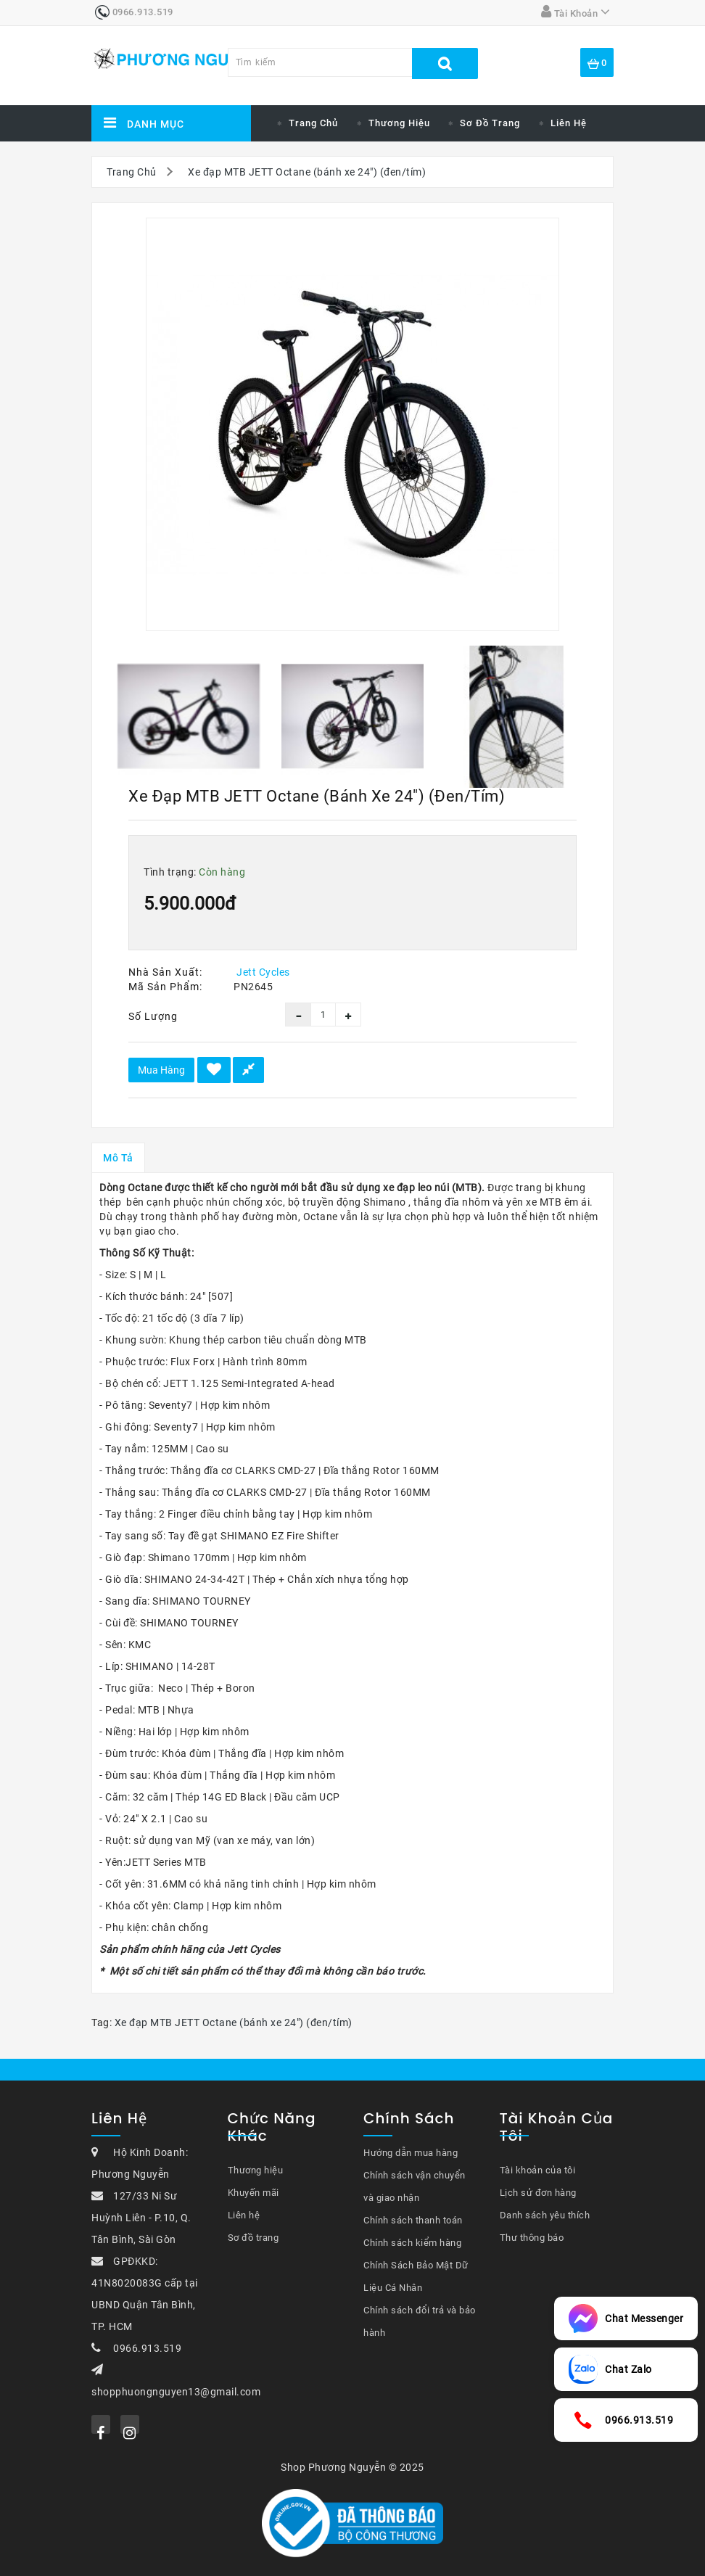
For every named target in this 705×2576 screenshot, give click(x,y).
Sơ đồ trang (490, 123)
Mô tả (118, 1158)
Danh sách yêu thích (545, 2215)
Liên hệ (569, 123)
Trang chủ (313, 123)
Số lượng (153, 1016)
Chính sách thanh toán (413, 2220)
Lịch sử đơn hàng (538, 2192)
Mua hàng (161, 1070)
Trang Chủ (132, 172)
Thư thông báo (532, 2237)
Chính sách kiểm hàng (412, 2242)
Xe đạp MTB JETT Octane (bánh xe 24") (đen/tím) (307, 172)
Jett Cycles (263, 972)
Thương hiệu (399, 123)
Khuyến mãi (253, 2192)
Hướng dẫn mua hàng (410, 2152)
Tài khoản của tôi (538, 2170)
